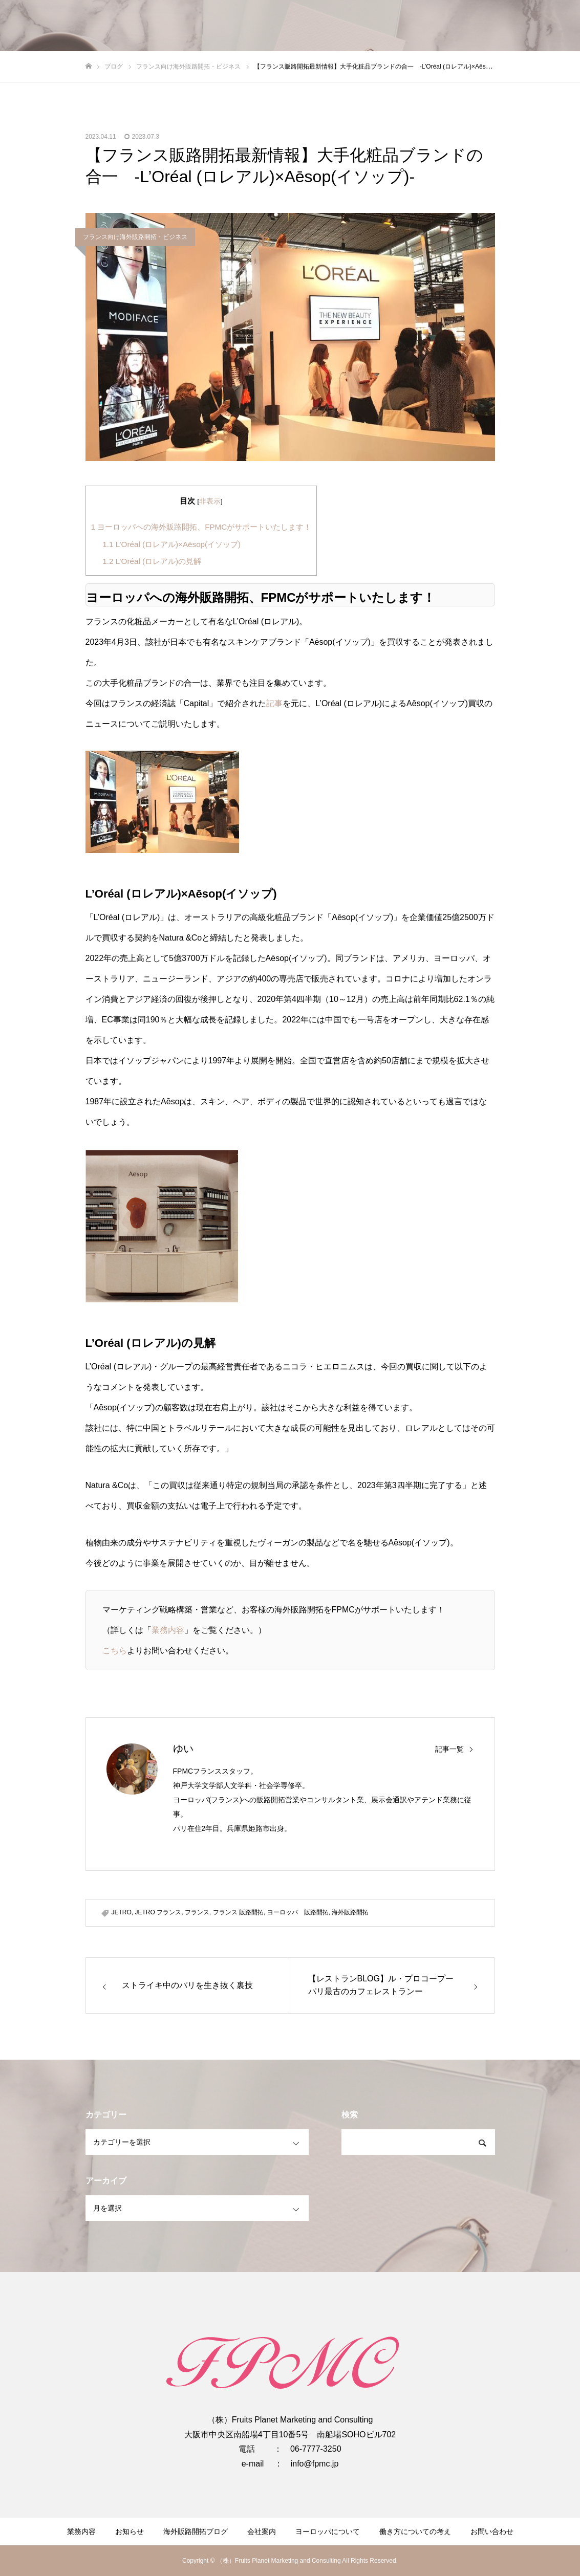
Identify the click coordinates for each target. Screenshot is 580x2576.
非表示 (210, 501)
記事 (274, 703)
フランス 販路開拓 (238, 1912)
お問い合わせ (491, 2531)
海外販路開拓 (350, 1912)
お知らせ (129, 2531)
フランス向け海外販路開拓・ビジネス (135, 237)
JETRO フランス (158, 1912)
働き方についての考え (415, 2531)
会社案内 (261, 2531)
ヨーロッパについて (327, 2531)
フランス (197, 1912)
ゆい (183, 1748)
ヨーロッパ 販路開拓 (298, 1912)
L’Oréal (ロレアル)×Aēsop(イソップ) (171, 544)
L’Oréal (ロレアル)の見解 (151, 561)
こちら (114, 1650)
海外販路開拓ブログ (195, 2531)
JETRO (122, 1912)
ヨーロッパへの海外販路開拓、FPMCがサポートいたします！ (201, 526)
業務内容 (168, 1630)
